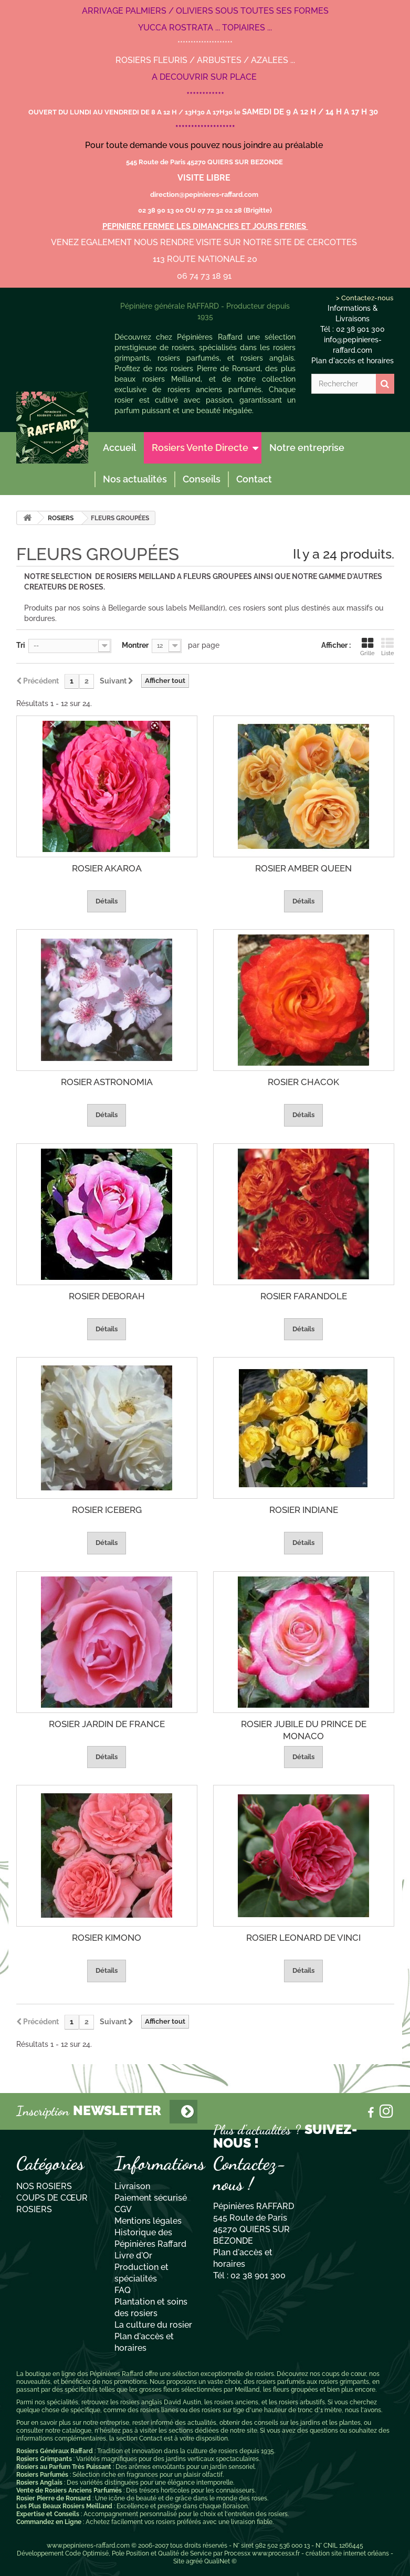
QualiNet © (220, 2561)
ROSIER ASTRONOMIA (107, 1082)
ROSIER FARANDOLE (303, 1296)
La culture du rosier (153, 2325)
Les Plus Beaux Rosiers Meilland (64, 2506)
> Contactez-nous (364, 297)
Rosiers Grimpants (44, 2459)
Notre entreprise (306, 447)
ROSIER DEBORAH (107, 1296)
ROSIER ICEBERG (107, 1510)
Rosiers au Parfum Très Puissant (63, 2466)
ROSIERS (60, 518)
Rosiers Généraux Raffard (54, 2451)
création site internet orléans (347, 2553)
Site (178, 2561)
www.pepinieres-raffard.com (88, 2545)
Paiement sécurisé (150, 2198)
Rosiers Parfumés (42, 2474)
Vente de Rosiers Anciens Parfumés (69, 2490)
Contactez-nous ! (249, 2173)
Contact (254, 479)
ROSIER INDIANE (303, 1510)
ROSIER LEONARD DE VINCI (303, 1937)
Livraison (132, 2186)
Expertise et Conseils (47, 2514)
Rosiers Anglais (39, 2482)
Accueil (119, 447)
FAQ (122, 2290)
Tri (20, 645)
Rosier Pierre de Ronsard (53, 2498)
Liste (387, 647)
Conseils (201, 479)
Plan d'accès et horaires (352, 361)
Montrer (135, 645)
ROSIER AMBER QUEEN (303, 868)
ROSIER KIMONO (106, 1937)
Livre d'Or (133, 2255)
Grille (367, 647)
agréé (194, 2561)
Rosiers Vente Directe (200, 447)
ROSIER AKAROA (107, 868)
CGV (123, 2209)
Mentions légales (148, 2221)
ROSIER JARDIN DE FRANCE (107, 1724)
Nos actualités (135, 479)
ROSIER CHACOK (303, 1082)
